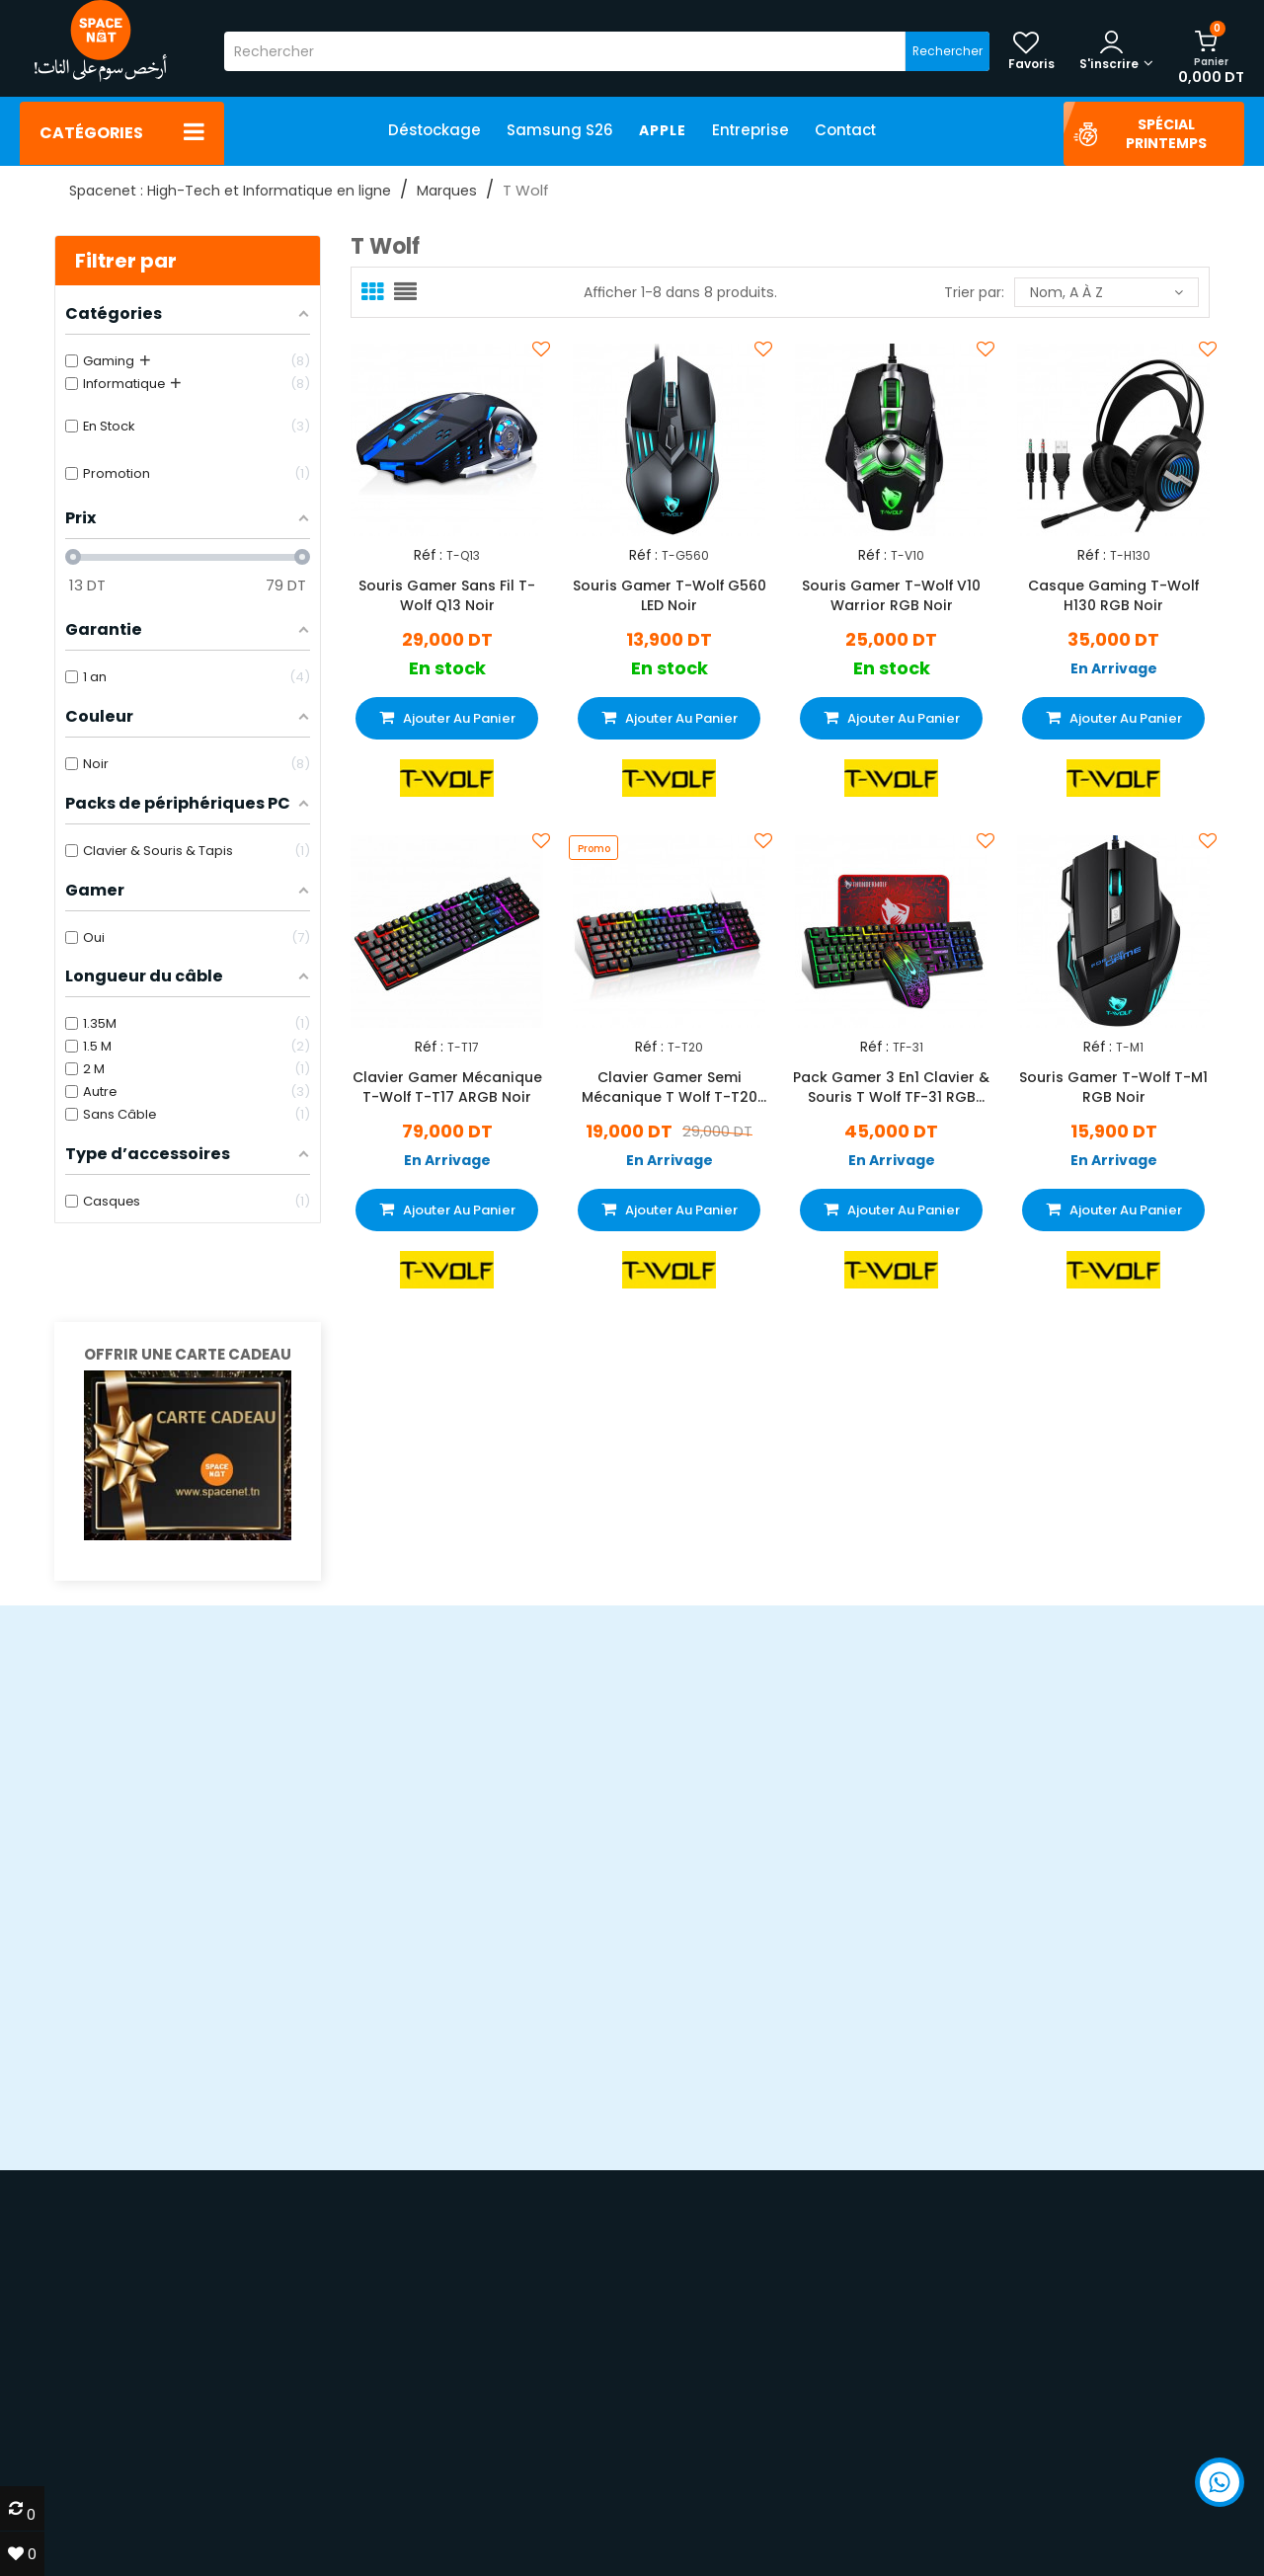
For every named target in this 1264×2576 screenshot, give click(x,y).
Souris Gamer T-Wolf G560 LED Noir (669, 595)
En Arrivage (1113, 669)
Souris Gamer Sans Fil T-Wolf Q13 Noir (446, 595)
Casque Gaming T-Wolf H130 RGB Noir (1113, 595)
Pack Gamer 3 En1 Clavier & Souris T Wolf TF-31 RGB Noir (891, 1086)
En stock (447, 669)
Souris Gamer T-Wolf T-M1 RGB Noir (1113, 1086)
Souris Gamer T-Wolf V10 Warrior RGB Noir (891, 595)
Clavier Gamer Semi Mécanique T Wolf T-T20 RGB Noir (669, 1086)
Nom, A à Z (1106, 292)
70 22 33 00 (992, 2520)
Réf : (428, 555)
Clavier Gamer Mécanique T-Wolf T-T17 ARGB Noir (447, 1086)
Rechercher (947, 50)
